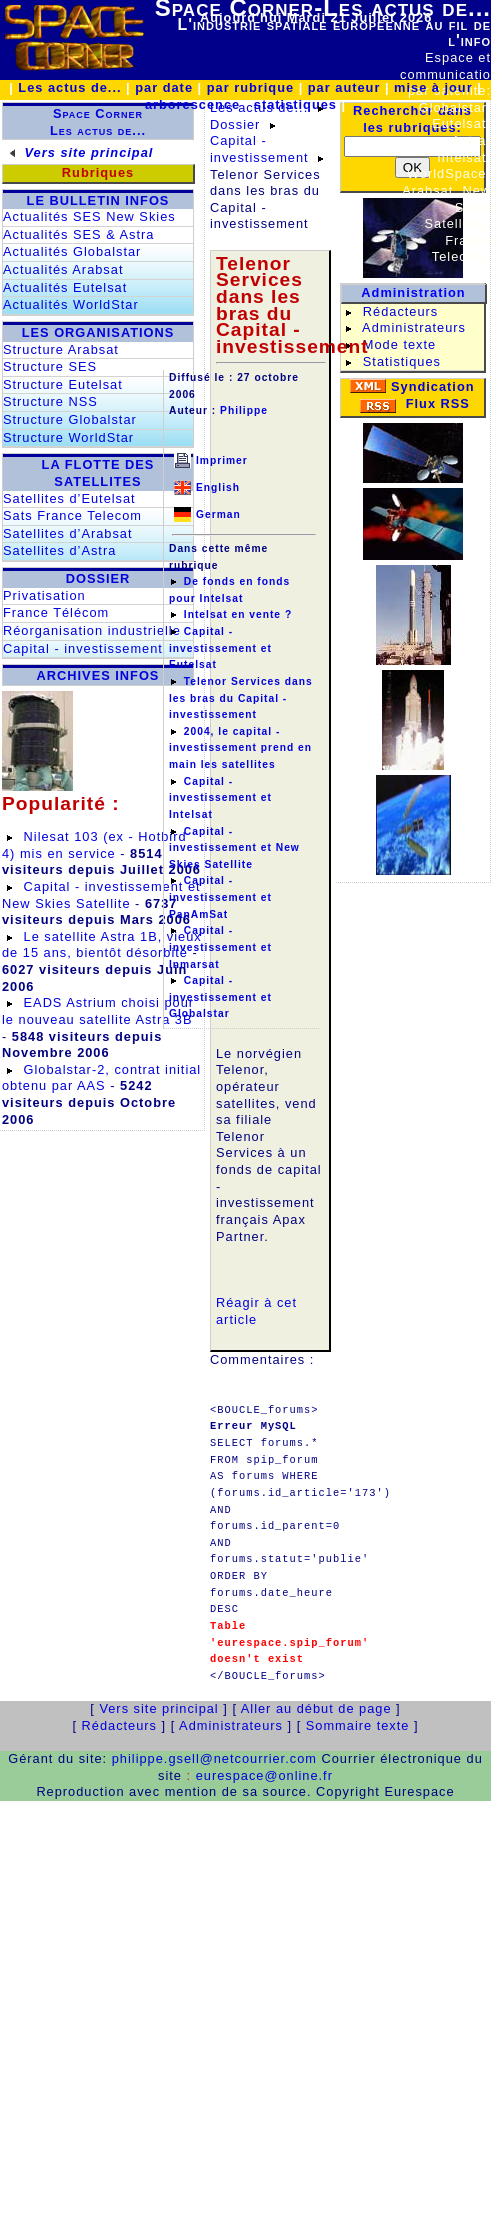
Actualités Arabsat (63, 269)
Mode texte (399, 344)
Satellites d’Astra (59, 550)
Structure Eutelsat (63, 384)
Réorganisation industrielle (92, 630)
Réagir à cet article (256, 1311)
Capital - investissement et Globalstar (220, 997)
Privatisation (44, 595)
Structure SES (50, 366)
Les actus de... (69, 87)
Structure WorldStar (68, 437)
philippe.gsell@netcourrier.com (214, 1758)
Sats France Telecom (72, 515)
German (218, 514)
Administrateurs (414, 327)
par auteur (344, 87)
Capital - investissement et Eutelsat (220, 648)
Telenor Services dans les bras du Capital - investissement (241, 698)
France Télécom (56, 612)
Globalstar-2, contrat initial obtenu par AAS (101, 1078)
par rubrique (250, 87)
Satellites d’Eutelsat (69, 498)
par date (164, 87)
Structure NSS (50, 401)
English (218, 487)
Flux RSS (438, 403)
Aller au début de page (316, 1708)
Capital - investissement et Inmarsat (220, 947)
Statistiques (402, 361)
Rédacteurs (400, 311)
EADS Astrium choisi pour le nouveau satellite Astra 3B (98, 1011)
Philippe (244, 410)
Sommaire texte (360, 1725)
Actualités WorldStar (71, 304)
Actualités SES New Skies (89, 216)
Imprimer (222, 460)
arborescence (192, 104)
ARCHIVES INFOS (98, 675)
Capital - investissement (83, 648)
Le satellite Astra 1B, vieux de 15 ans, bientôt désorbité (102, 945)
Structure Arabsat (61, 349)
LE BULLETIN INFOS (98, 200)
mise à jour (433, 87)
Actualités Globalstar (72, 251)
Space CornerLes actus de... (98, 122)
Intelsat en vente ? (238, 614)
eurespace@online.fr (264, 1775)
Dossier (235, 124)
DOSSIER (98, 578)
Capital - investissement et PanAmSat (220, 897)
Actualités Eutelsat (65, 287)
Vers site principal (89, 152)
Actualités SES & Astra (78, 234)
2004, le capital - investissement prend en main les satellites (240, 748)
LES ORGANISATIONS (98, 332)
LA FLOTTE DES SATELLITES (98, 473)
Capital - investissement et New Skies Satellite (101, 895)
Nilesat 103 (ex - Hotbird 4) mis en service (94, 845)
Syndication (433, 386)
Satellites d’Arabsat (68, 533)
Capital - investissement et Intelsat (220, 798)
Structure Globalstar (70, 419)
